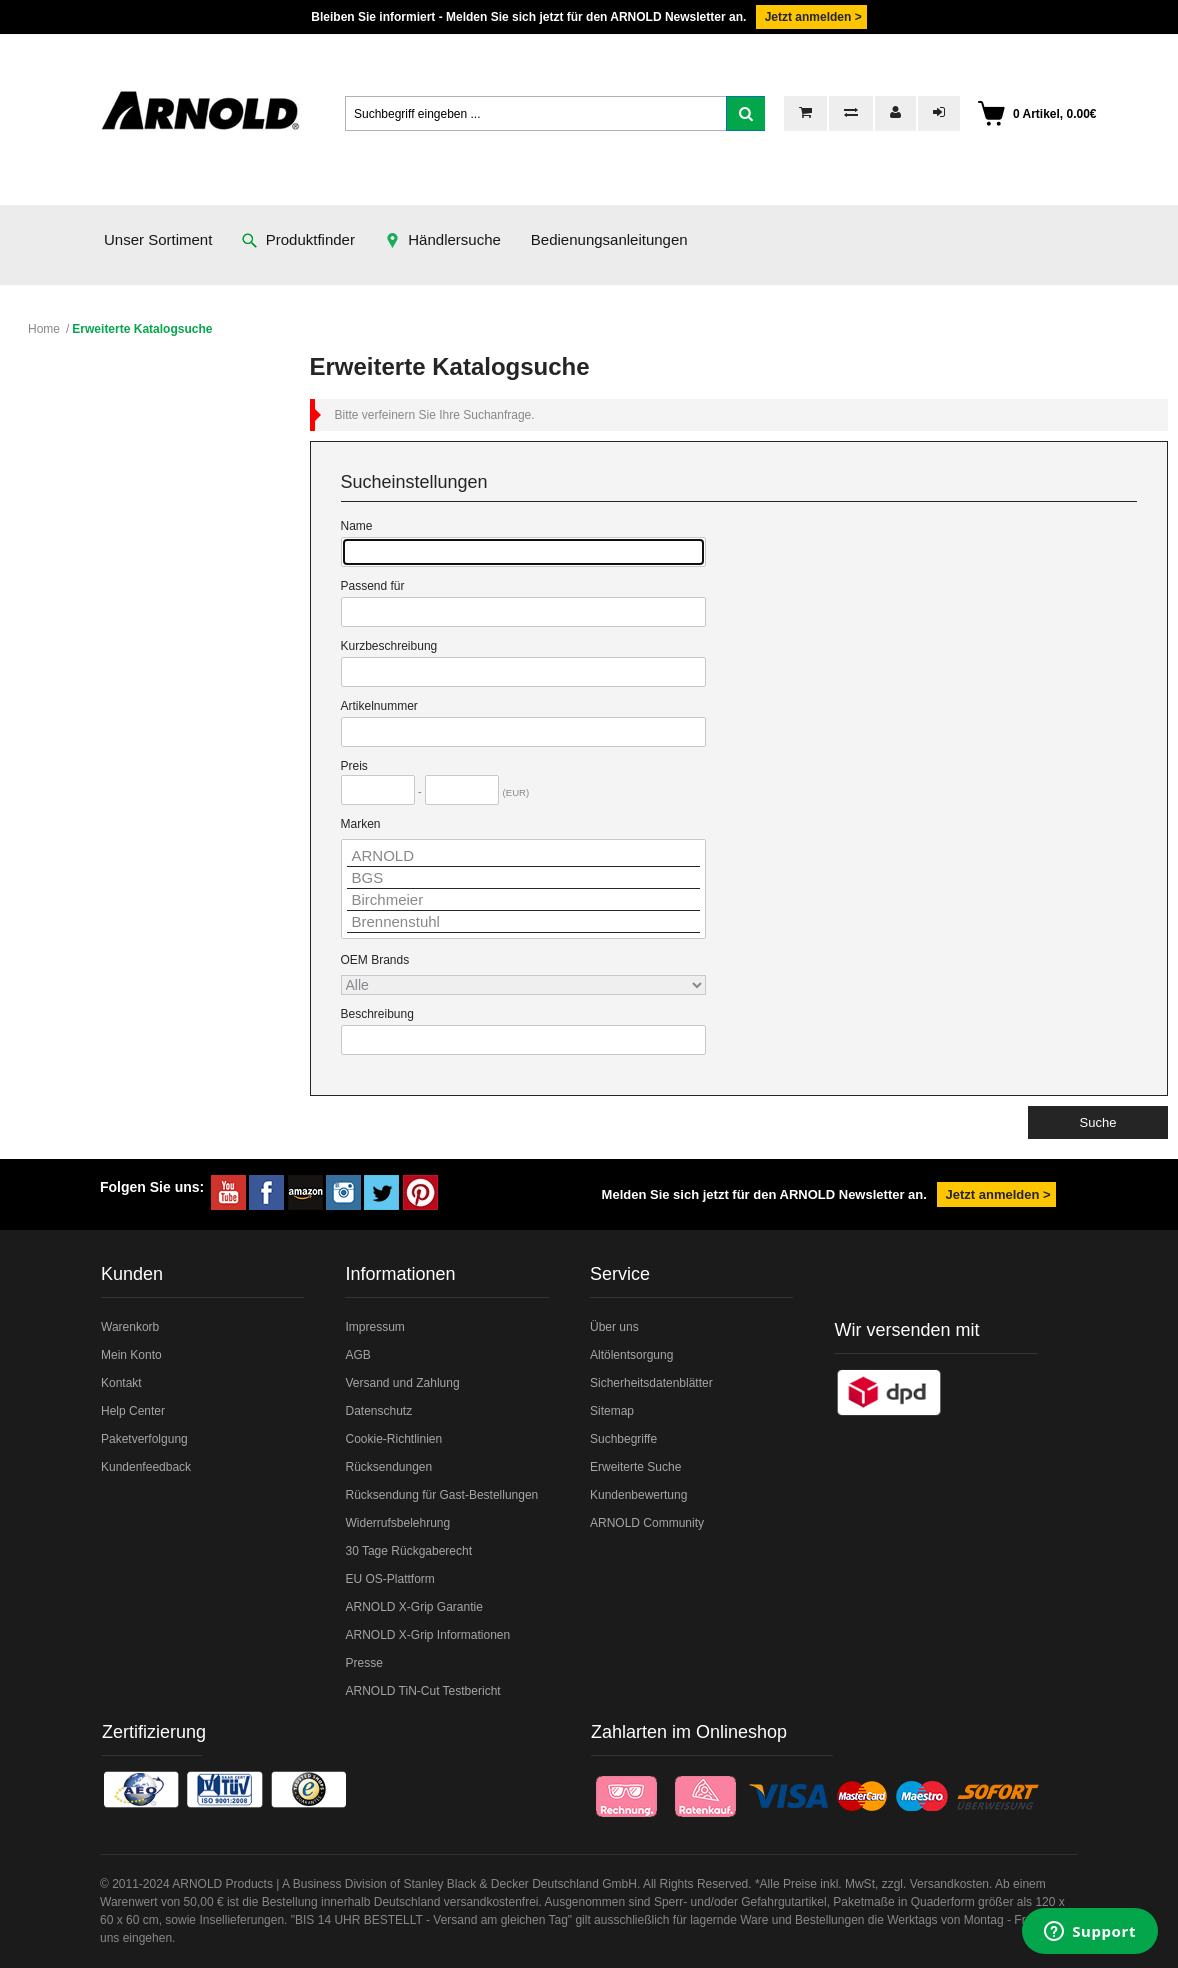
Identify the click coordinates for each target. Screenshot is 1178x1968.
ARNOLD (523, 856)
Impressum (374, 1327)
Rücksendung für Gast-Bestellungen (441, 1495)
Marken (361, 824)
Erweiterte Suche (635, 1467)
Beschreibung (377, 1014)
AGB (357, 1355)
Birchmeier (523, 900)
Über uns (614, 1327)
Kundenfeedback (146, 1467)
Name (357, 526)
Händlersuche (443, 239)
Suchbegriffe (623, 1439)
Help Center (133, 1411)
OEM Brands (375, 960)
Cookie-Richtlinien (393, 1439)
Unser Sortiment (158, 239)
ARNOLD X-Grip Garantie (413, 1607)
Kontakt (121, 1383)
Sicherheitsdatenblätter (651, 1383)
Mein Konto (131, 1355)
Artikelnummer (379, 706)
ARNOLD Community (647, 1523)
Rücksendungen (388, 1467)
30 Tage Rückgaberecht (408, 1551)
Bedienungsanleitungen (609, 239)
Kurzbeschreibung (389, 646)
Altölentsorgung (631, 1355)
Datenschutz (378, 1411)
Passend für (373, 586)
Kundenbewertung (638, 1495)
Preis (354, 766)
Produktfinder (298, 239)
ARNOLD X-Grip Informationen (427, 1635)
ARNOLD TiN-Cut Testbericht (422, 1691)
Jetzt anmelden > (811, 17)
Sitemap (612, 1411)
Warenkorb (130, 1327)
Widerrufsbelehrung (397, 1523)
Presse (363, 1663)
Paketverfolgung (144, 1439)
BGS (523, 878)
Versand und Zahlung (402, 1383)
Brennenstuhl (523, 922)
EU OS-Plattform (389, 1579)
